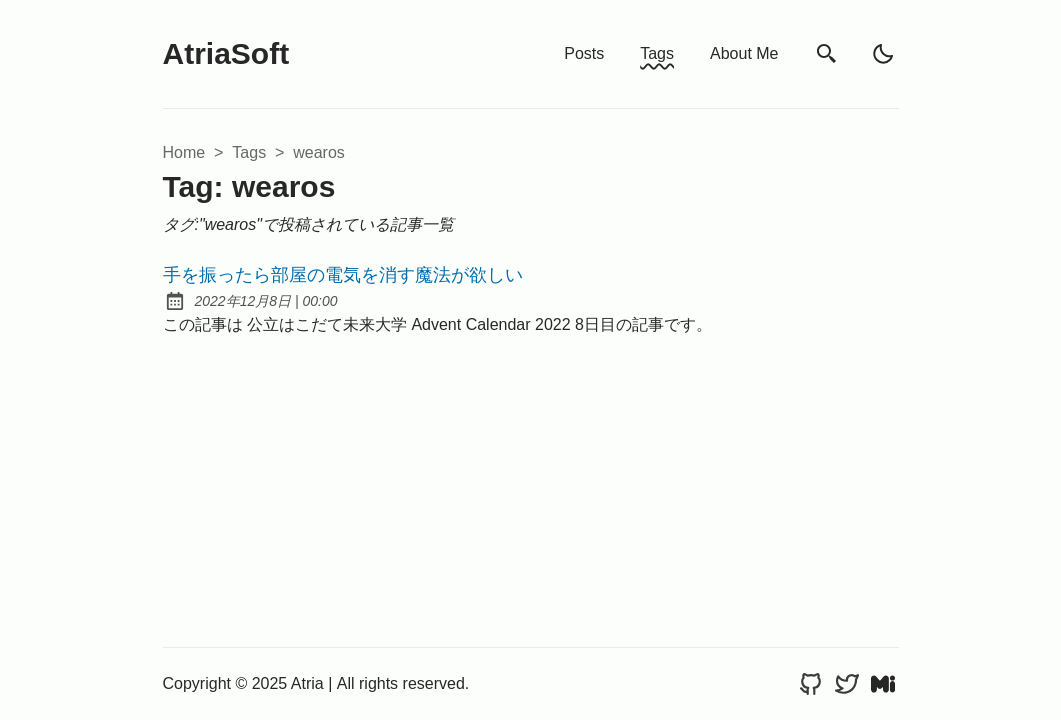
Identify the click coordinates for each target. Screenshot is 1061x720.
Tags (657, 53)
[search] (827, 54)
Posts (584, 53)
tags (249, 152)
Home (184, 152)
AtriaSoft (226, 53)
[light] (883, 54)
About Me (744, 53)
